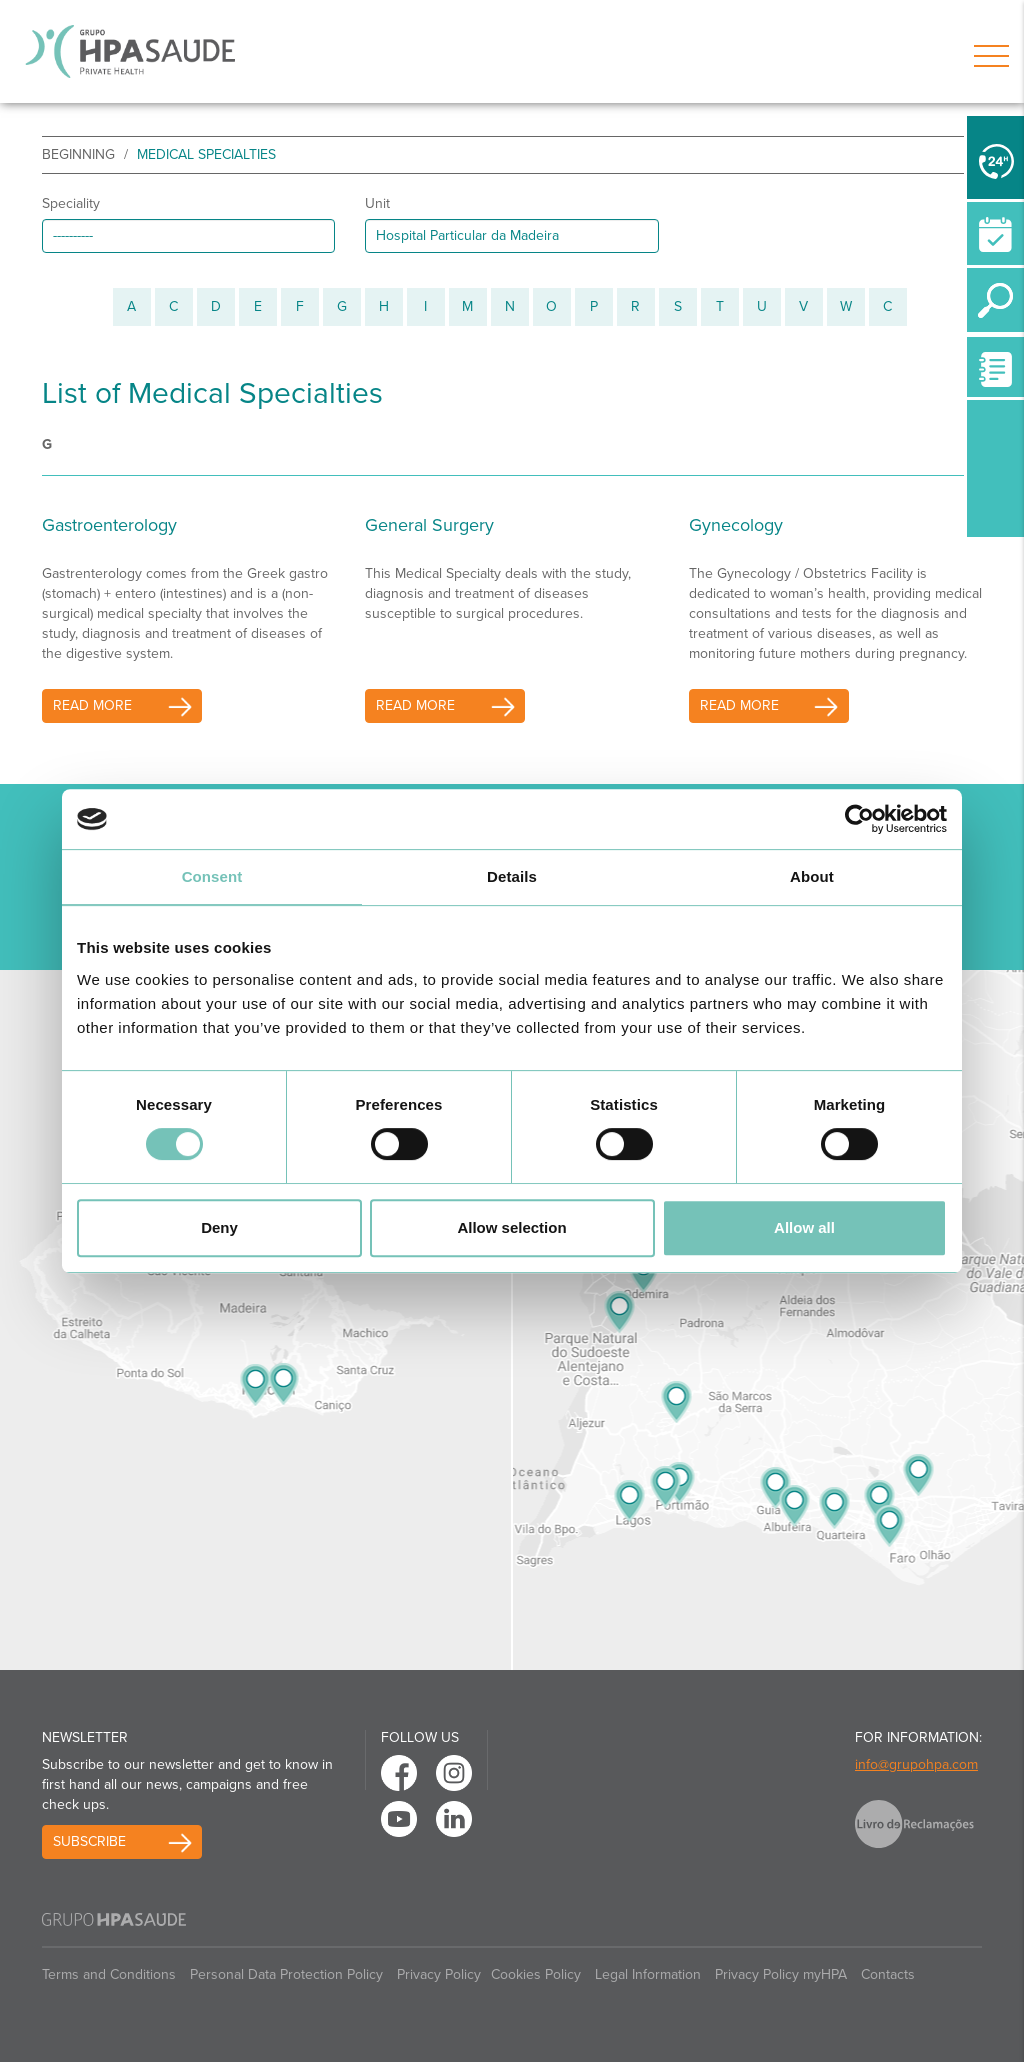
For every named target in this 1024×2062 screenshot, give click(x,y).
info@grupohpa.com (916, 1764)
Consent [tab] (212, 876)
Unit (377, 203)
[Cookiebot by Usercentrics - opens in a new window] (859, 819)
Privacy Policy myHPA (781, 1974)
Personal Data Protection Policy (286, 1974)
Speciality (71, 203)
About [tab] (812, 876)
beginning (78, 154)
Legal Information (648, 1974)
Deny (219, 1227)
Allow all (804, 1227)
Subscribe (89, 1841)
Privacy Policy (439, 1974)
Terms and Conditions (109, 1974)
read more (92, 705)
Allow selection (511, 1227)
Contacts (888, 1974)
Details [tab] (512, 876)
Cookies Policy (536, 1974)
